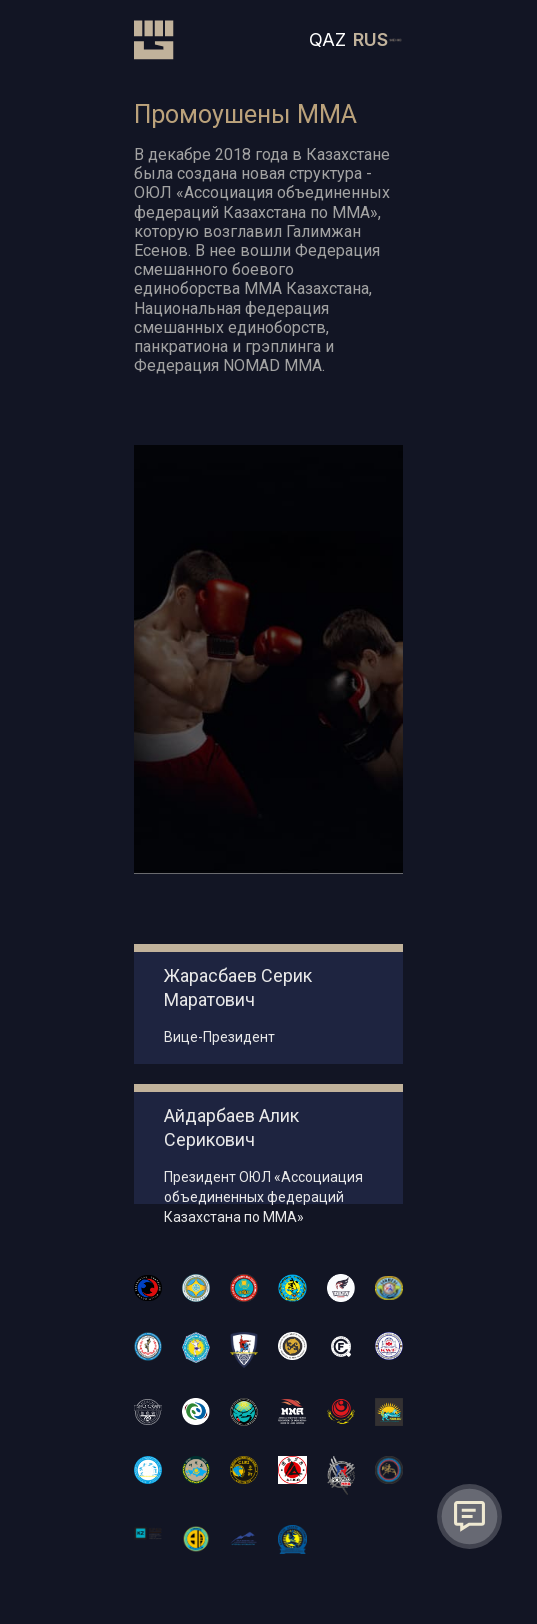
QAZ (327, 39)
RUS (370, 39)
